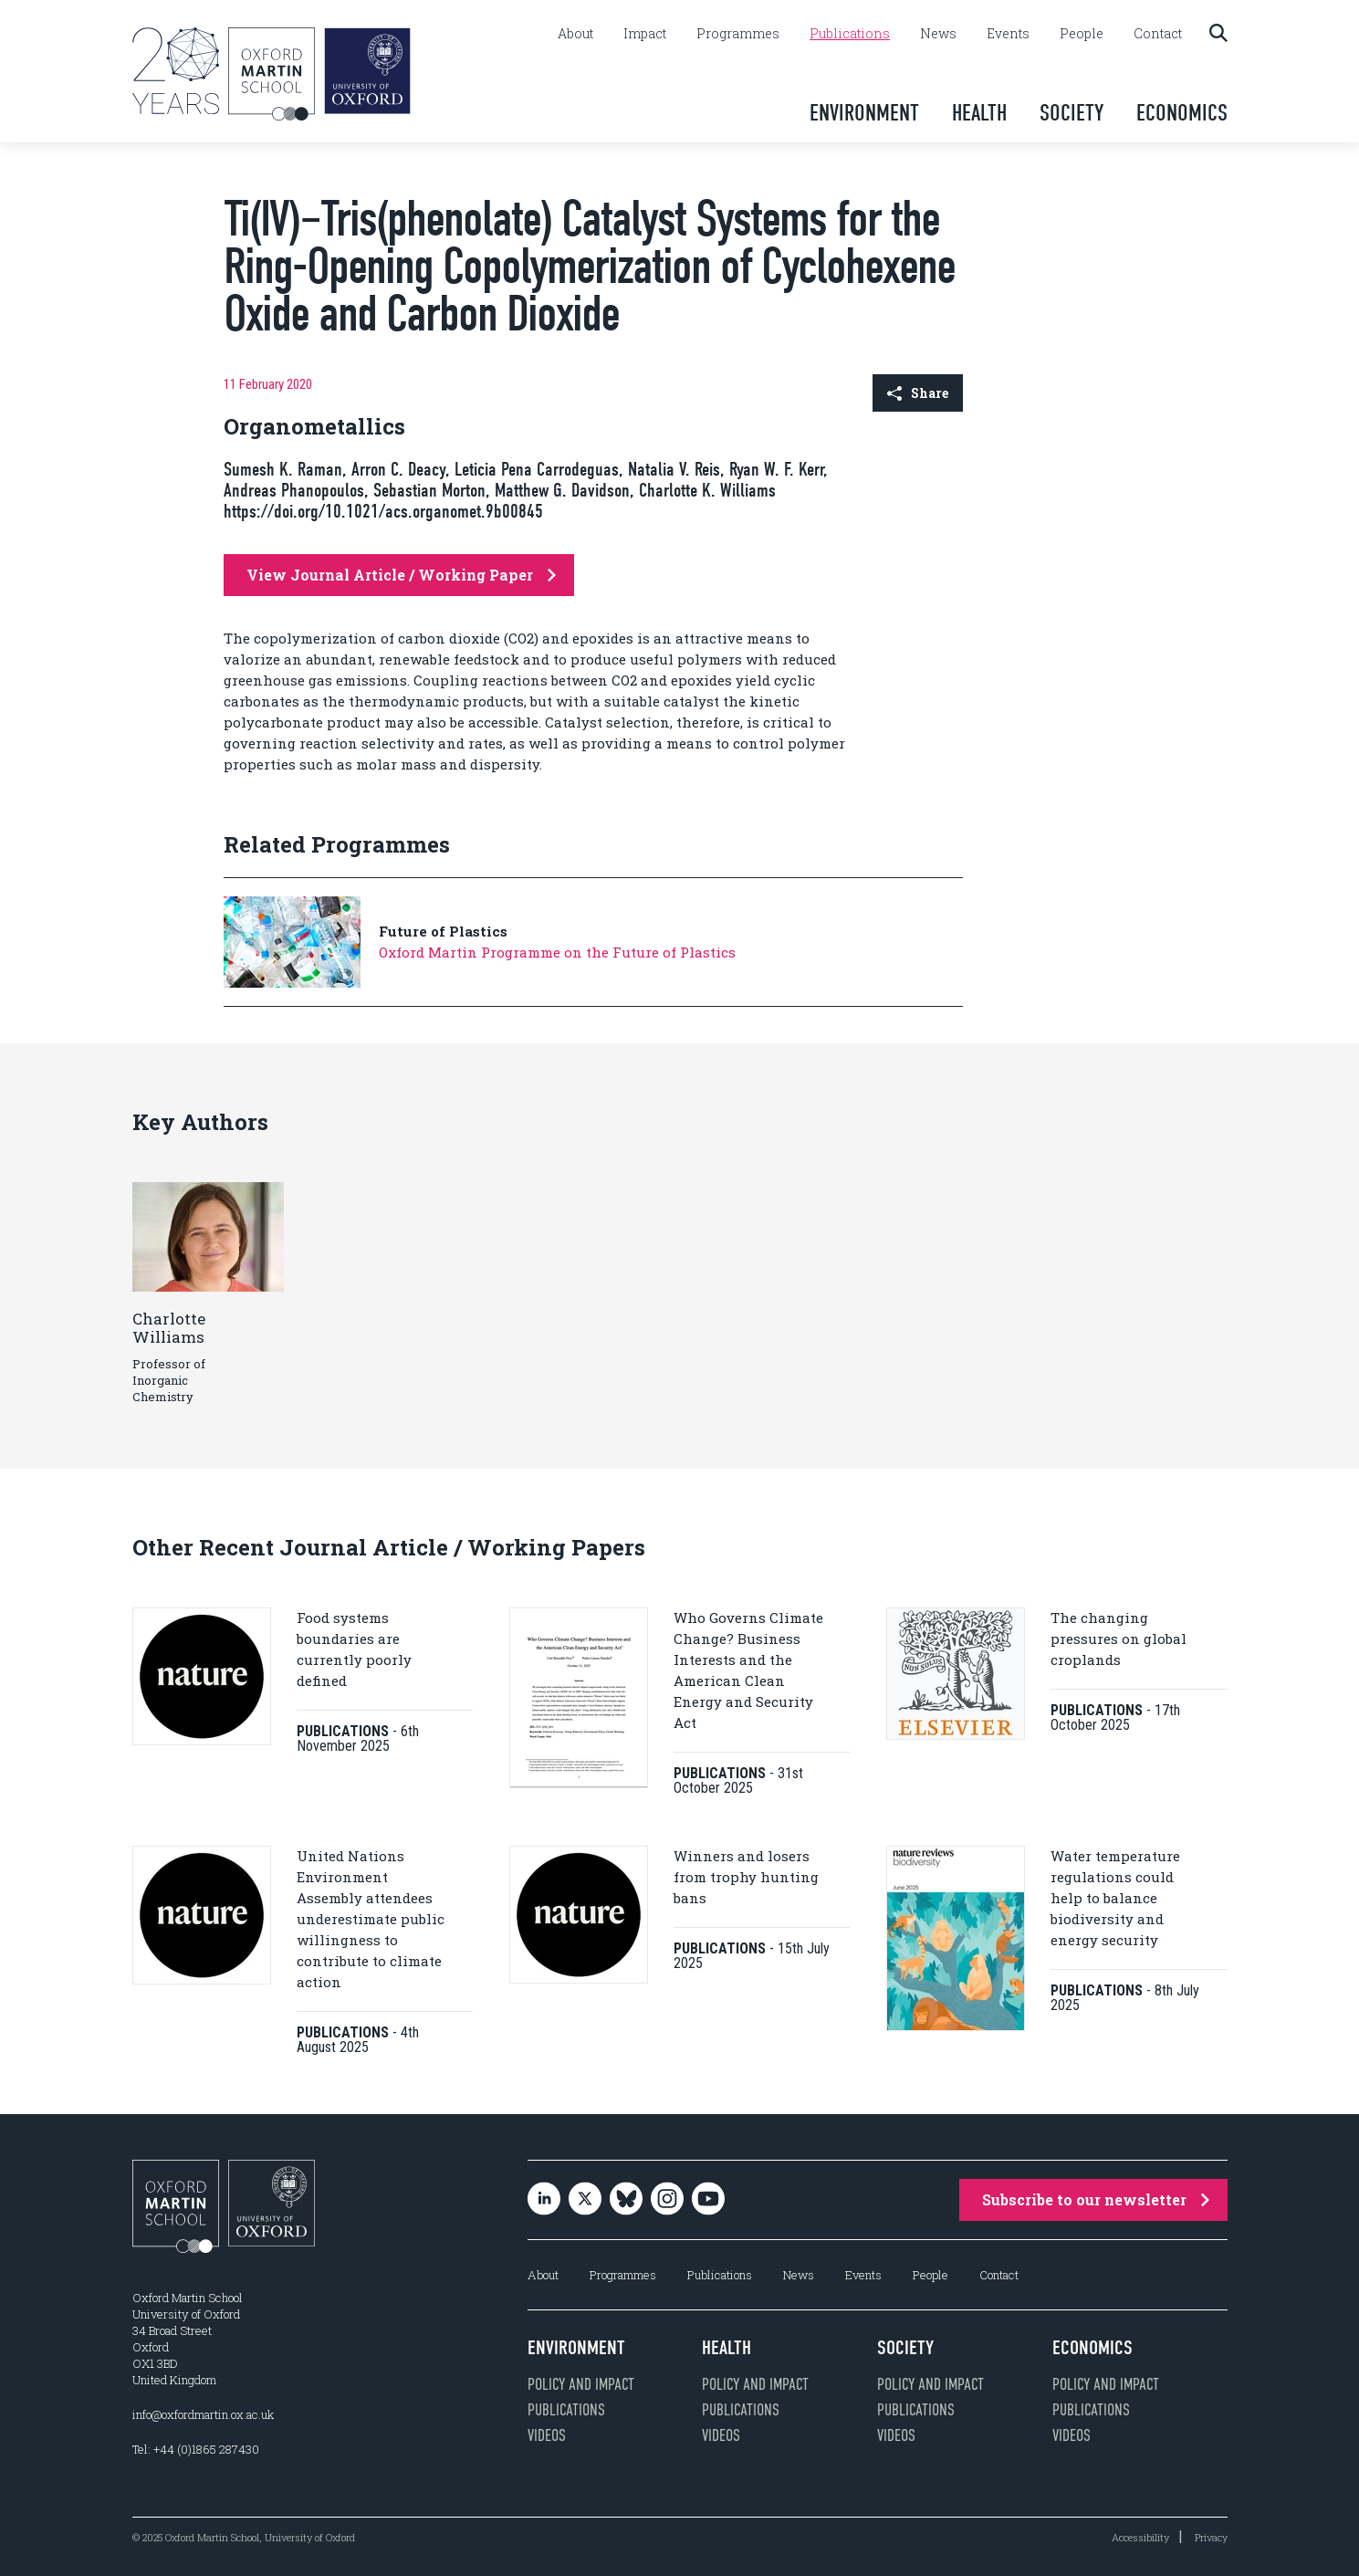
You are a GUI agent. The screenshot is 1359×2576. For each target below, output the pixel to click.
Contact (1158, 33)
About (575, 33)
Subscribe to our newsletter (1095, 2199)
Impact (644, 33)
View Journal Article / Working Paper (401, 574)
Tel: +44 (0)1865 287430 (195, 2449)
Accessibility (1140, 2537)
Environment (864, 112)
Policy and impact (581, 2384)
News (938, 33)
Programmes (737, 33)
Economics (1182, 112)
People (1081, 33)
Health (979, 112)
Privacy (1211, 2537)
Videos (547, 2435)
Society (1071, 112)
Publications (850, 33)
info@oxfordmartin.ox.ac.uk (203, 2414)
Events (1008, 33)
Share (917, 393)
